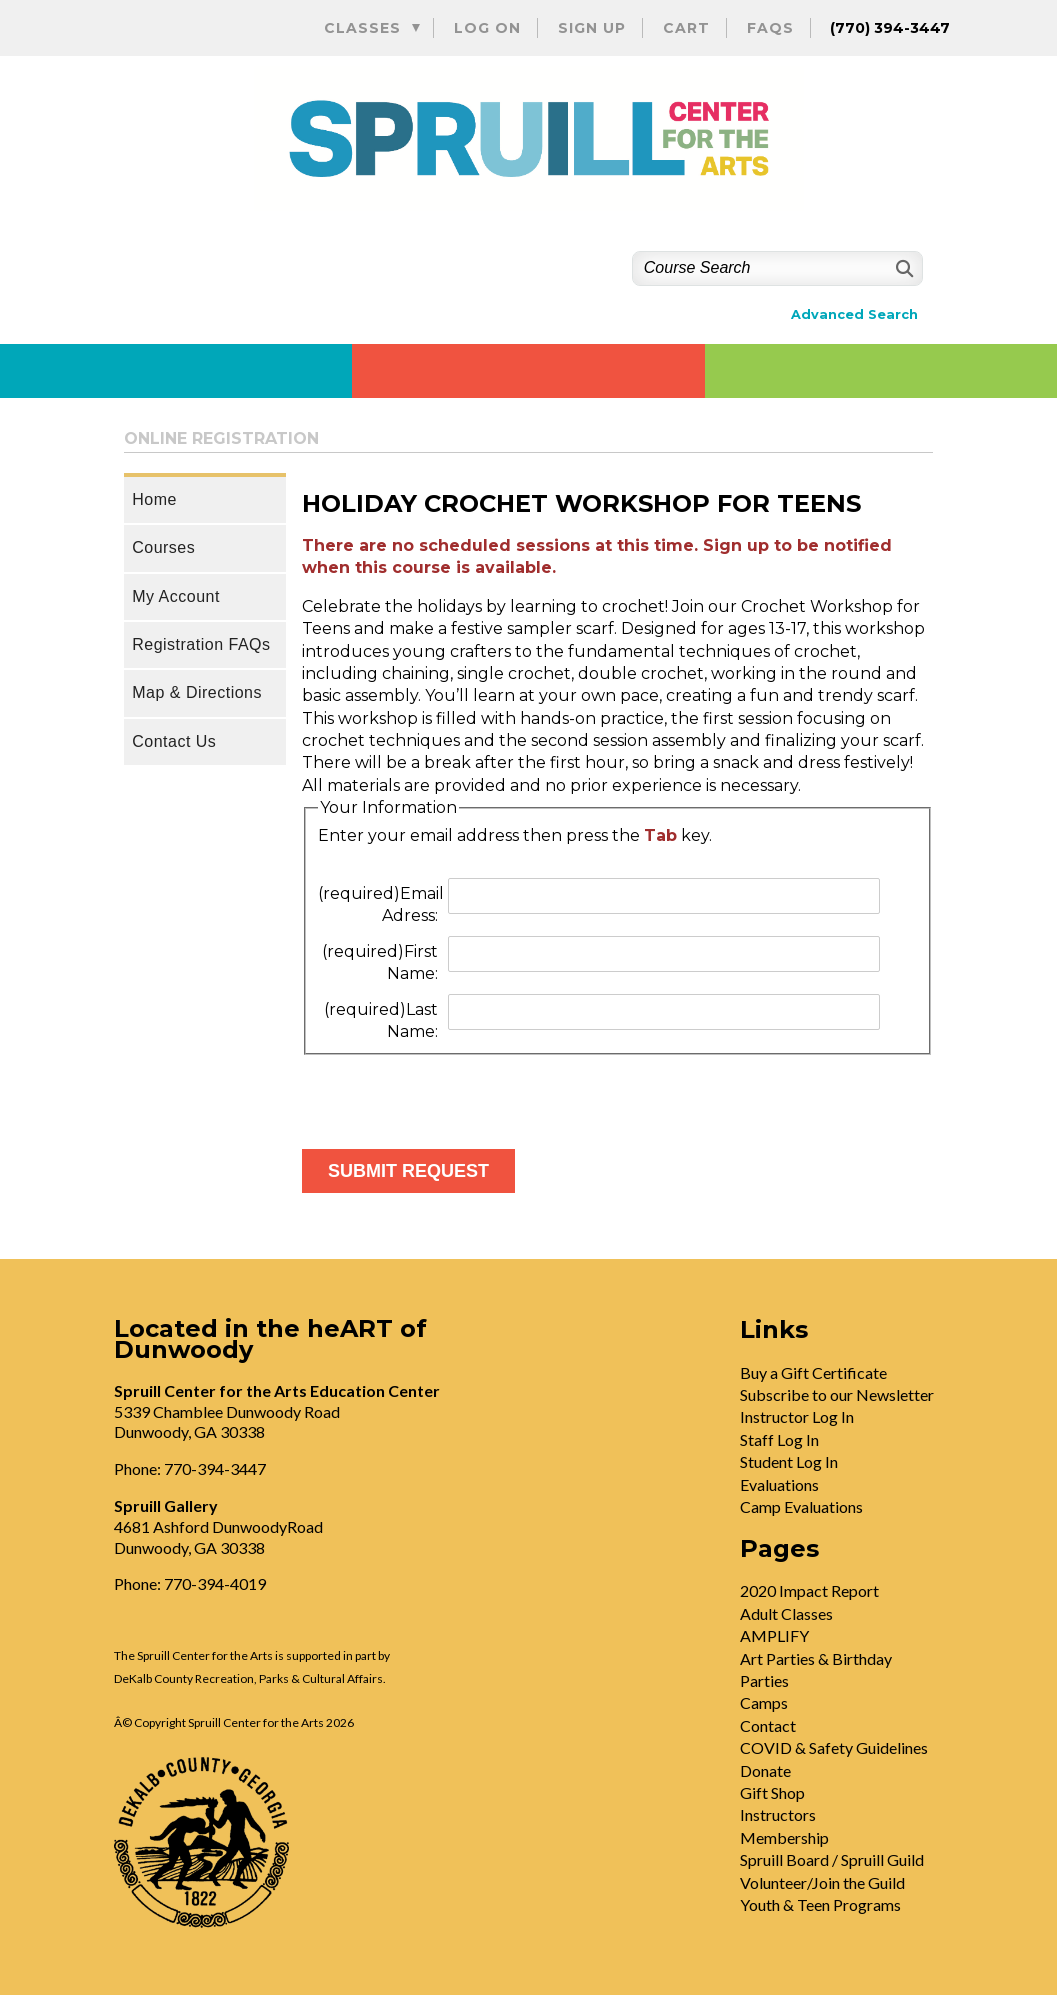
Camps (764, 1702)
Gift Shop (772, 1792)
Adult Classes (786, 1613)
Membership (784, 1837)
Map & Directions (197, 692)
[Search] (902, 268)
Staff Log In (779, 1439)
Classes (362, 28)
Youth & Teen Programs (820, 1904)
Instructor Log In (797, 1416)
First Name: (380, 962)
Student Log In (789, 1461)
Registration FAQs (201, 644)
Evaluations (779, 1484)
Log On (487, 28)
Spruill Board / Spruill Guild (832, 1859)
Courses (163, 547)
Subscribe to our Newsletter (837, 1394)
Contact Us (174, 741)
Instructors (778, 1814)
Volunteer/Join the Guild (822, 1882)
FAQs (770, 28)
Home (154, 499)
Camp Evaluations (801, 1506)
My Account (176, 596)
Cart (686, 28)
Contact (768, 1725)
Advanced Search (854, 314)
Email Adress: (380, 904)
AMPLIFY (774, 1635)
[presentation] (454, 1094)
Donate (765, 1770)
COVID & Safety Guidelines (834, 1747)
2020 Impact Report (809, 1590)
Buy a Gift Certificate (813, 1372)
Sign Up (592, 28)
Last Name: (381, 1020)
